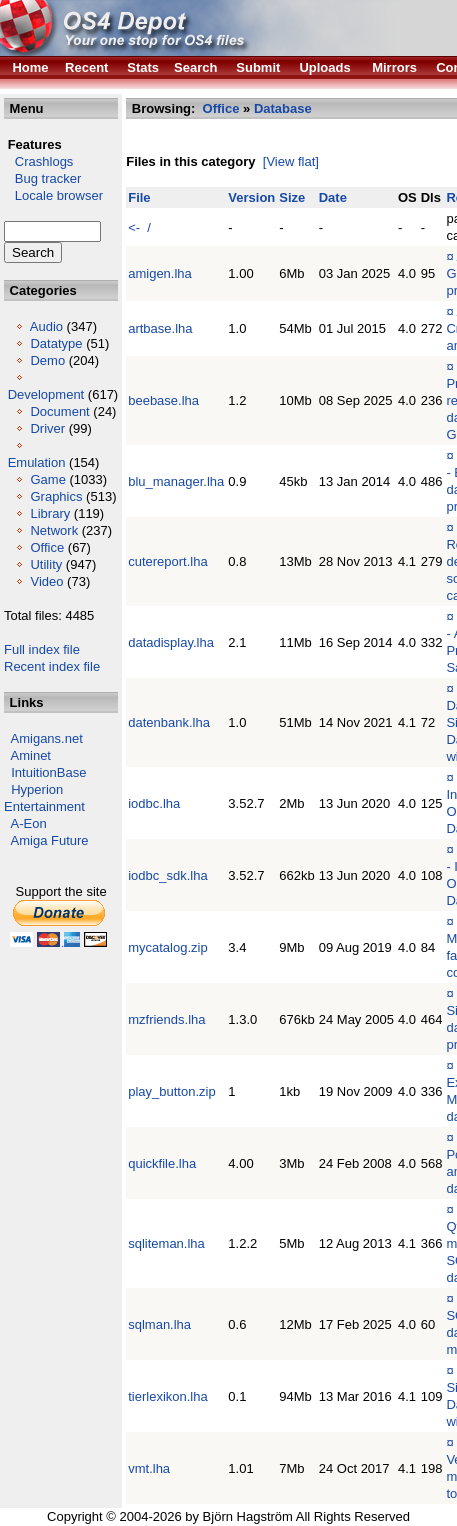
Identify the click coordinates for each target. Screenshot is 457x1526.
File (139, 197)
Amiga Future (50, 840)
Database (283, 108)
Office (47, 547)
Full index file (42, 649)
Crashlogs (38, 161)
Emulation (37, 462)
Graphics (56, 496)
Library (50, 513)
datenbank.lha (169, 722)
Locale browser (53, 195)
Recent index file (52, 666)
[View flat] (291, 161)
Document (59, 411)
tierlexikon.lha (168, 1396)
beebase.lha (163, 400)
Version (251, 197)
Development (46, 394)
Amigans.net (47, 738)
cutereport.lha (168, 561)
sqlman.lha (159, 1324)
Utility (46, 564)
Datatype (56, 343)
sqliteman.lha (166, 1243)
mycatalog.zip (167, 947)
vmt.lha (149, 1468)
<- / (139, 227)
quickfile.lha (162, 1163)
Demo (47, 360)
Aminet (31, 755)
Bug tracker (42, 178)
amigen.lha (160, 273)
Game (47, 479)
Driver (47, 428)
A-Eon (29, 823)
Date (333, 197)
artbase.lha (160, 328)
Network (54, 530)
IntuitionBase (48, 772)
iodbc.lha (154, 803)
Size (292, 197)
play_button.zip (171, 1091)
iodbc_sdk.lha (168, 875)
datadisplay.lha (171, 642)
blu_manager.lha (176, 481)
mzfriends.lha (166, 1019)
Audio (46, 326)
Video (46, 581)
